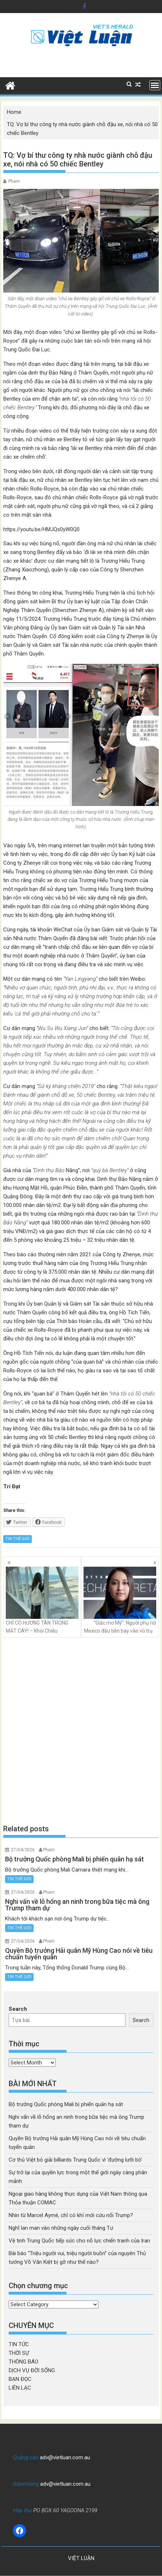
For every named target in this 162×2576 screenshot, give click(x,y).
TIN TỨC (19, 2344)
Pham (14, 181)
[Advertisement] (81, 1730)
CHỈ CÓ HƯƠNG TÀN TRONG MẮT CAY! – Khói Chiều (42, 1600)
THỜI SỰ (19, 2353)
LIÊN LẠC (20, 2388)
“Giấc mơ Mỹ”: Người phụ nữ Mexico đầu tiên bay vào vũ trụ (120, 1600)
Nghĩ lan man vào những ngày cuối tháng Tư (61, 2228)
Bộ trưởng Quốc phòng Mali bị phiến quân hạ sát (66, 2104)
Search (18, 2009)
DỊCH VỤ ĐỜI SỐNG (32, 2370)
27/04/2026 (23, 1849)
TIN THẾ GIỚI (17, 1539)
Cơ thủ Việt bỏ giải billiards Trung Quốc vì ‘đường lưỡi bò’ (75, 2160)
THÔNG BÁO (23, 2361)
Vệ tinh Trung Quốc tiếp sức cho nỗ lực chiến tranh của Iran (79, 2240)
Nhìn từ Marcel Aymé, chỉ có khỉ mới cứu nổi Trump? (71, 2215)
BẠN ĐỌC (20, 2379)
